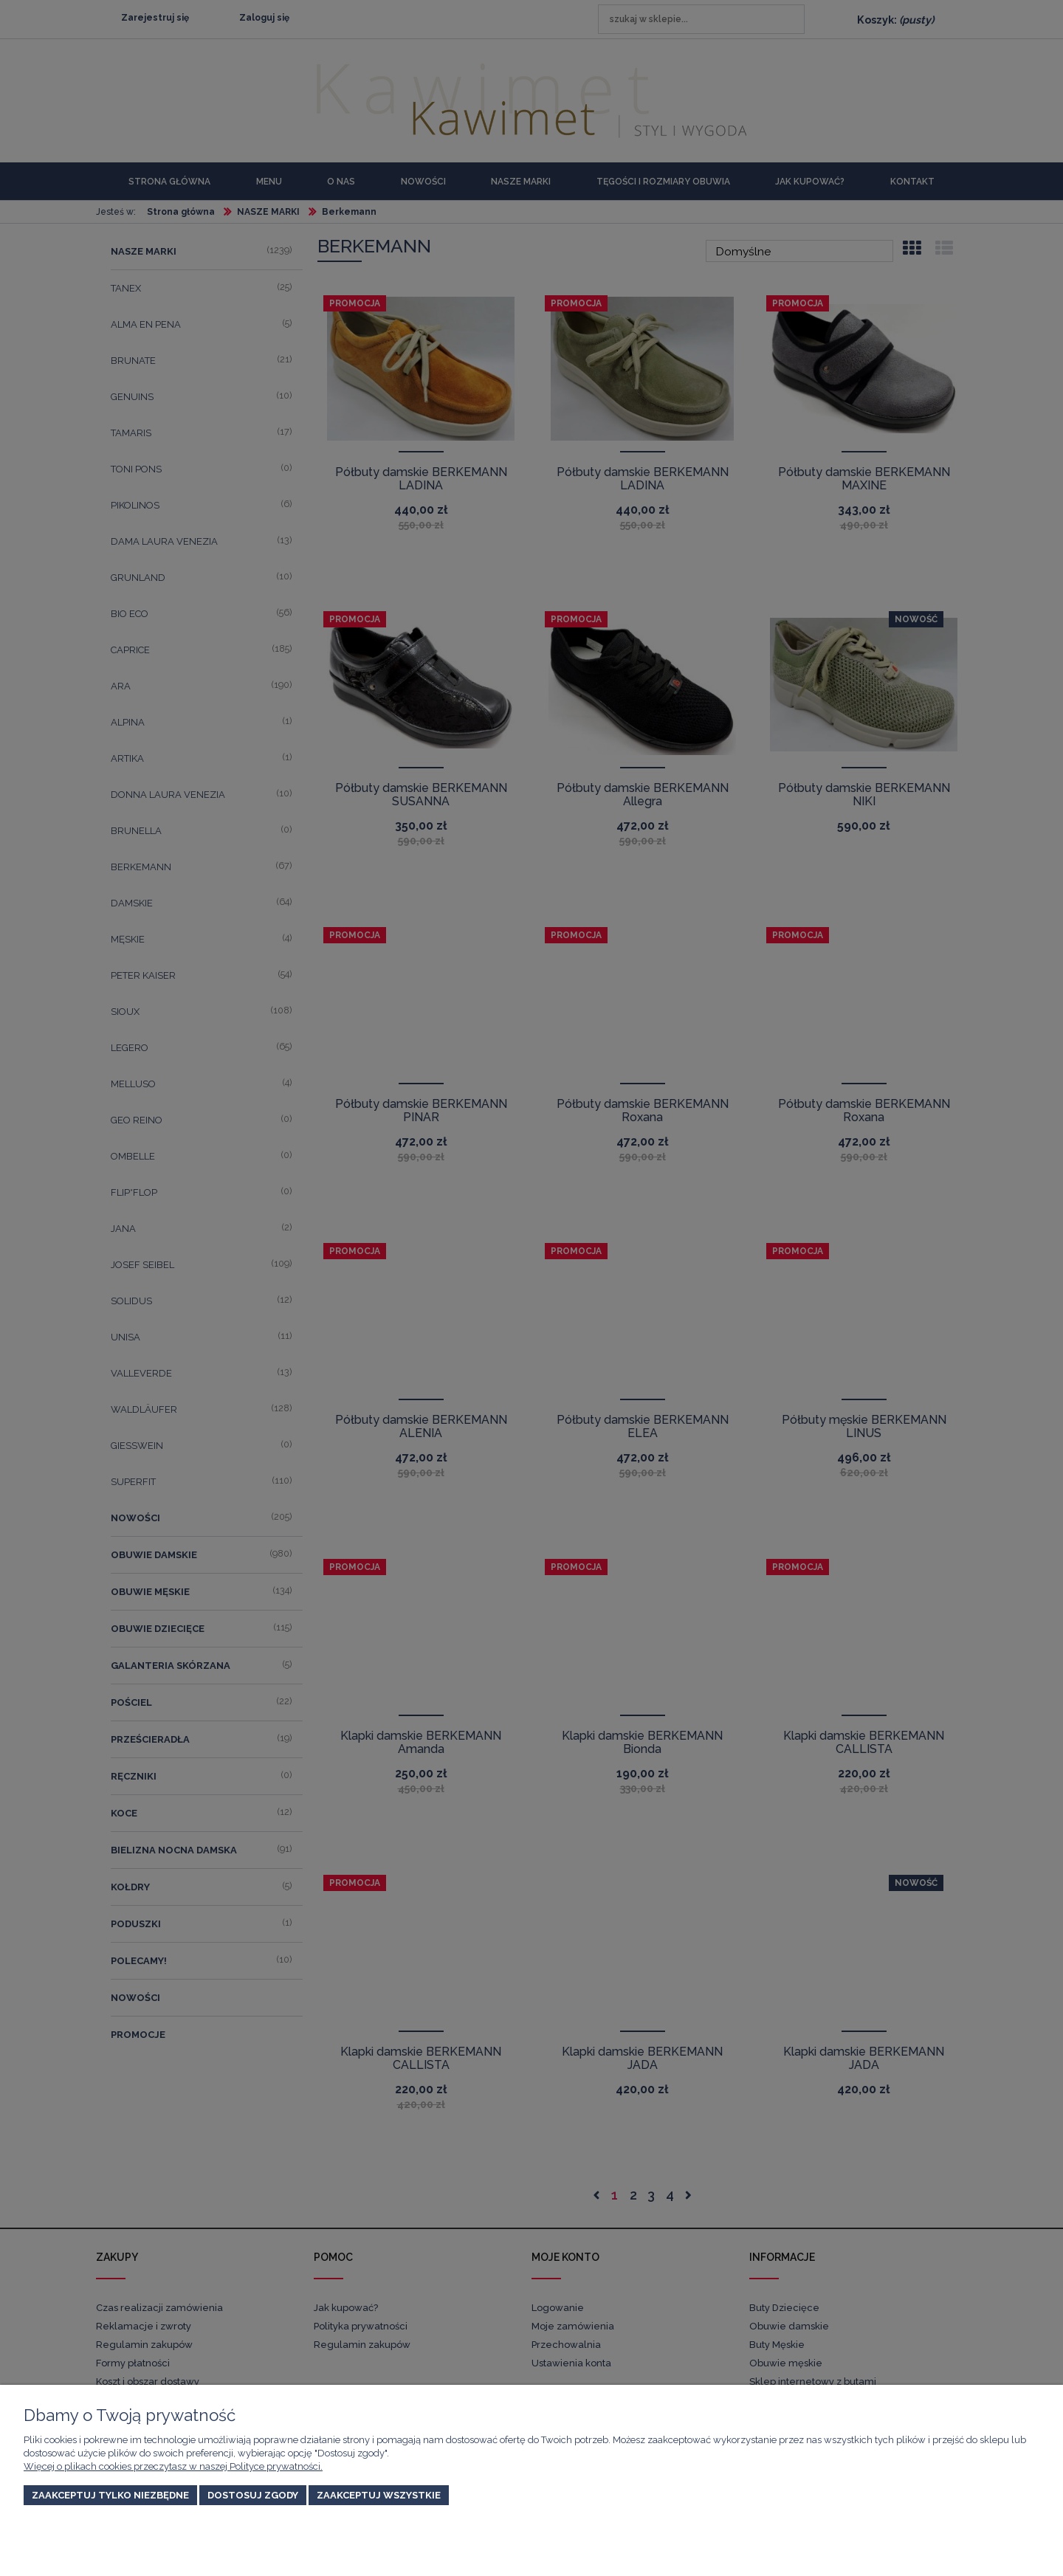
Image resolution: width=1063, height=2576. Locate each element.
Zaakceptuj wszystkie (379, 2495)
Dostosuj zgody (252, 2495)
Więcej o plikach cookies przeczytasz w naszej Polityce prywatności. (173, 2466)
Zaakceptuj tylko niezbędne (110, 2495)
